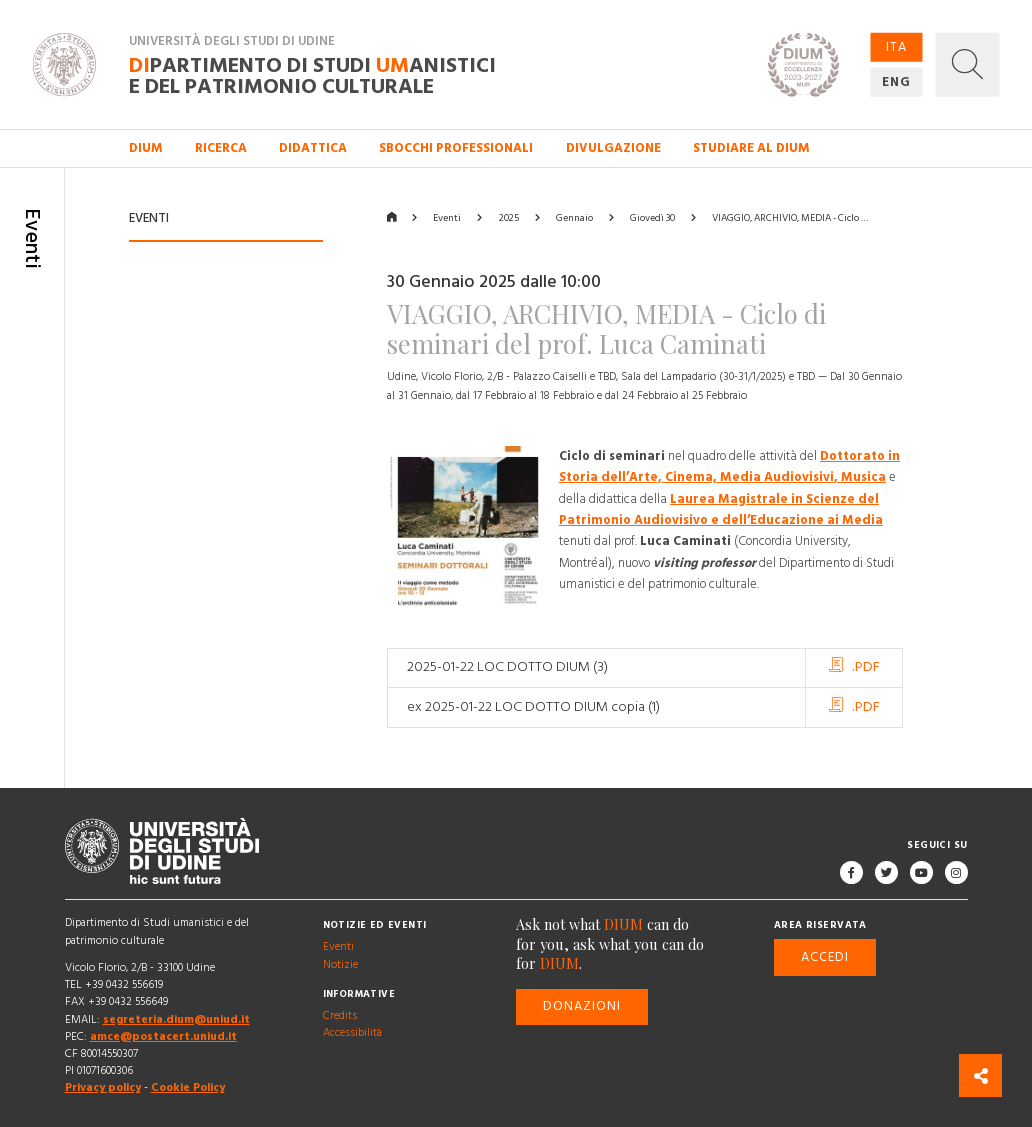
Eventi (447, 218)
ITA (896, 46)
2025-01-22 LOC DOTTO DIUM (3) (507, 667)
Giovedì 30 (652, 218)
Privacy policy (103, 1088)
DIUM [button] (146, 148)
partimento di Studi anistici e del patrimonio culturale (312, 76)
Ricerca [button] (221, 148)
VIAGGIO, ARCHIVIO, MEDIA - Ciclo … (790, 218)
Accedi (825, 957)
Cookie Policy (188, 1088)
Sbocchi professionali (456, 148)
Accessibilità (352, 1033)
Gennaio (574, 218)
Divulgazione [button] (613, 148)
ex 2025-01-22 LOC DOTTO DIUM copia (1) (533, 706)
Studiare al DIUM (751, 148)
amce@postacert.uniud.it (163, 1036)
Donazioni (582, 1006)
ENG (896, 82)
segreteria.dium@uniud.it (176, 1019)
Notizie (340, 964)
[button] (967, 64)
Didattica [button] (313, 148)
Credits (340, 1015)
